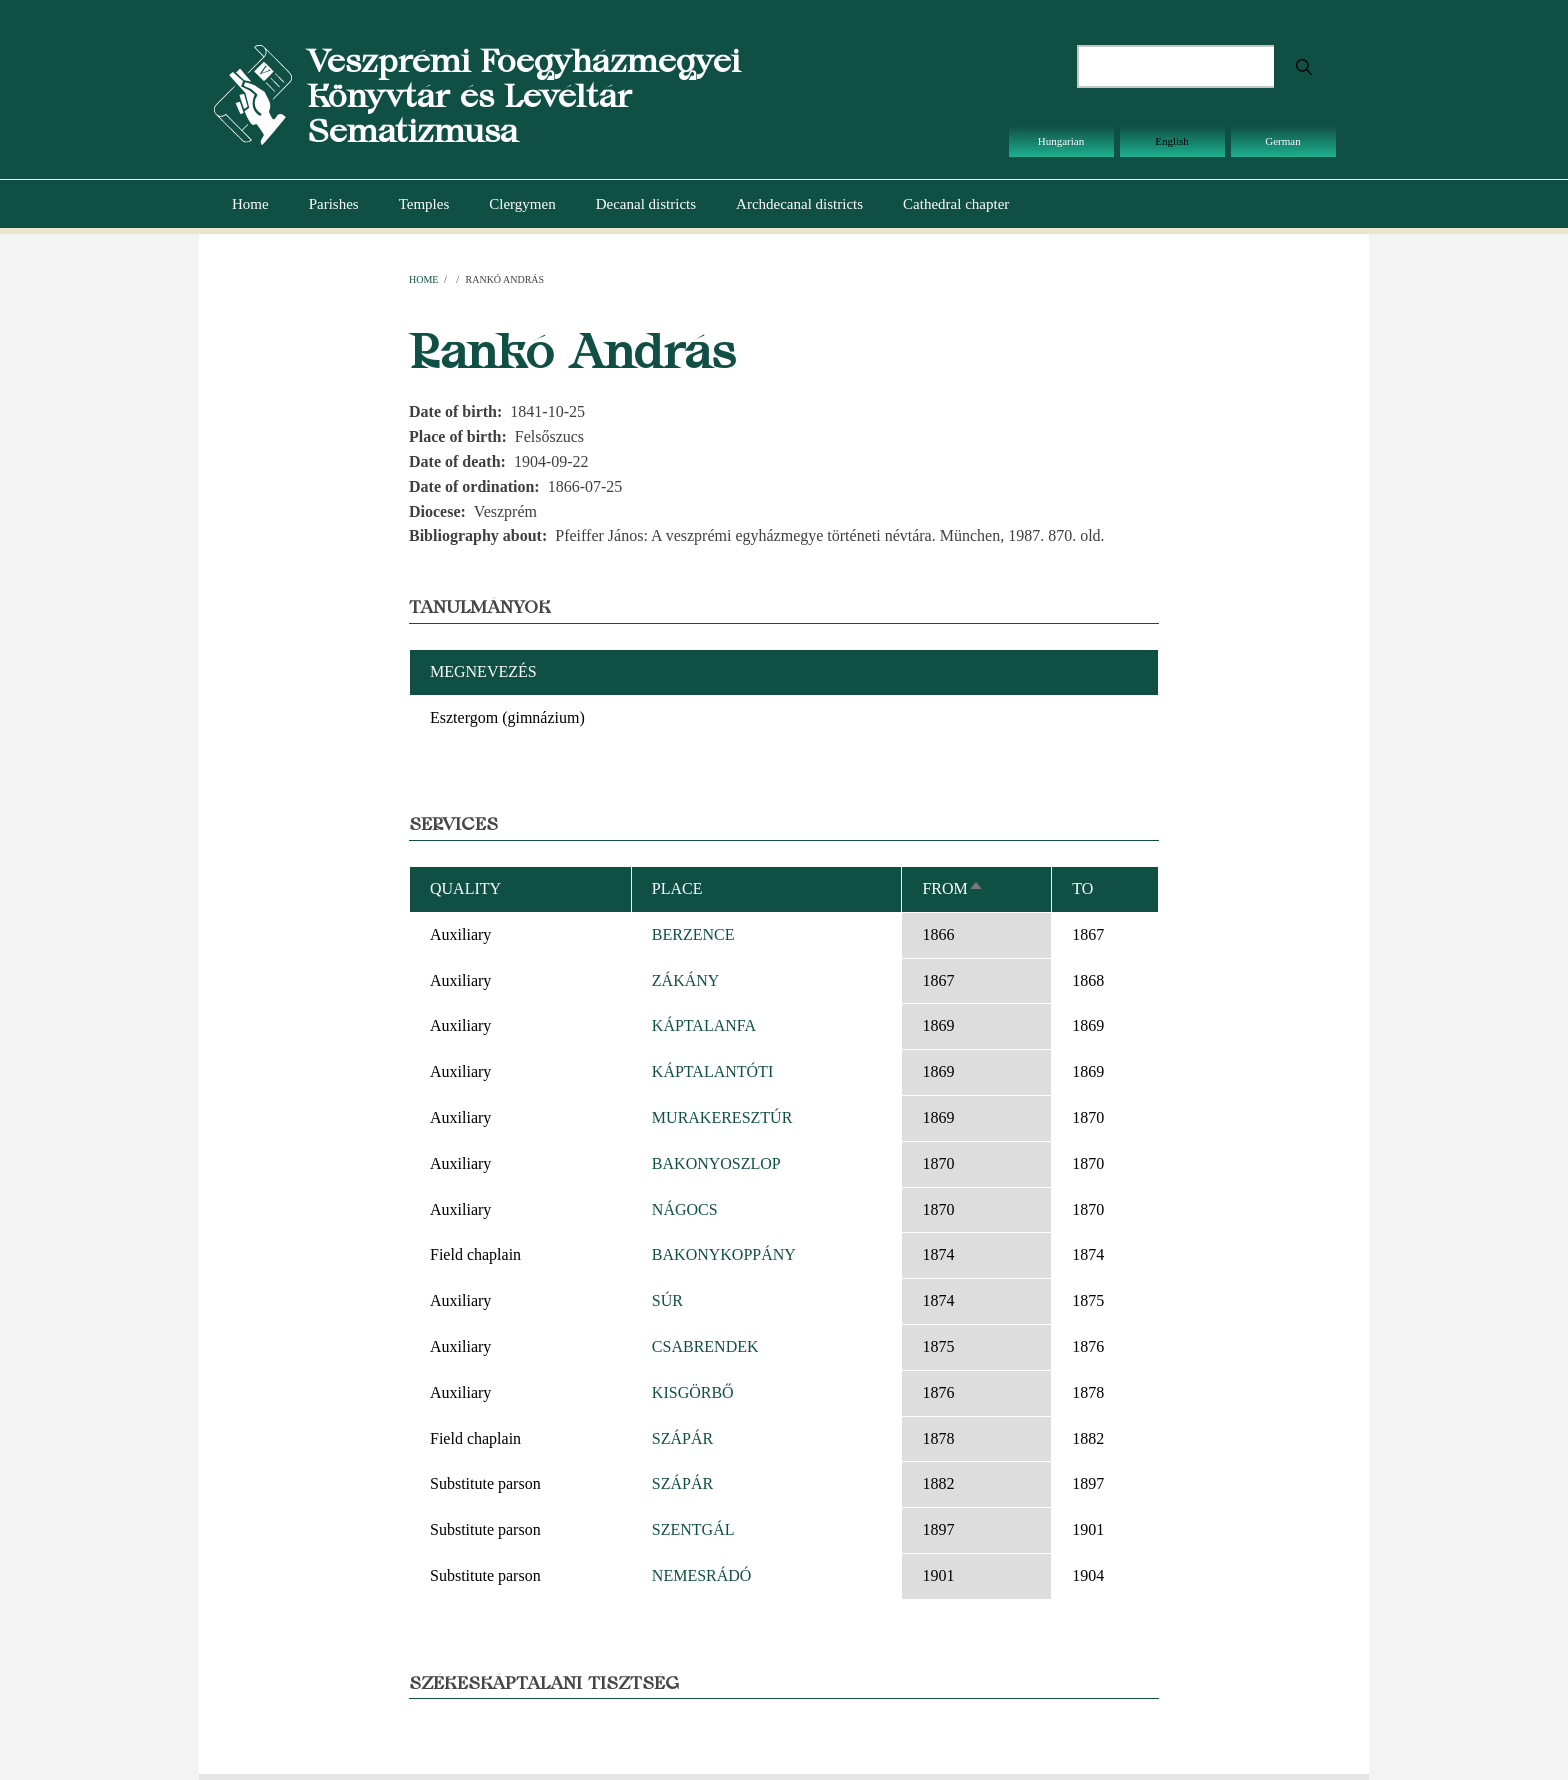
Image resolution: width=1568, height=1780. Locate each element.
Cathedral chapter (956, 204)
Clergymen (522, 204)
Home (250, 204)
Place (677, 888)
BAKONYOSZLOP (716, 1163)
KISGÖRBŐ (693, 1392)
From (952, 888)
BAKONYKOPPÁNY (724, 1254)
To (1082, 888)
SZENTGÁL (693, 1529)
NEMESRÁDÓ (702, 1575)
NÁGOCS (685, 1209)
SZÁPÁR (682, 1438)
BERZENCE (693, 934)
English (1172, 141)
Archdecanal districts (799, 204)
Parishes (334, 204)
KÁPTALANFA (704, 1025)
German (1282, 141)
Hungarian (1061, 141)
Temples (424, 204)
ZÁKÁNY (686, 980)
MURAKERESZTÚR (722, 1117)
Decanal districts (646, 204)
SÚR (667, 1300)
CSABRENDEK (705, 1346)
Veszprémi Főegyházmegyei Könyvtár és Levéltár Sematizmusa (523, 95)
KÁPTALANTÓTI (712, 1071)
